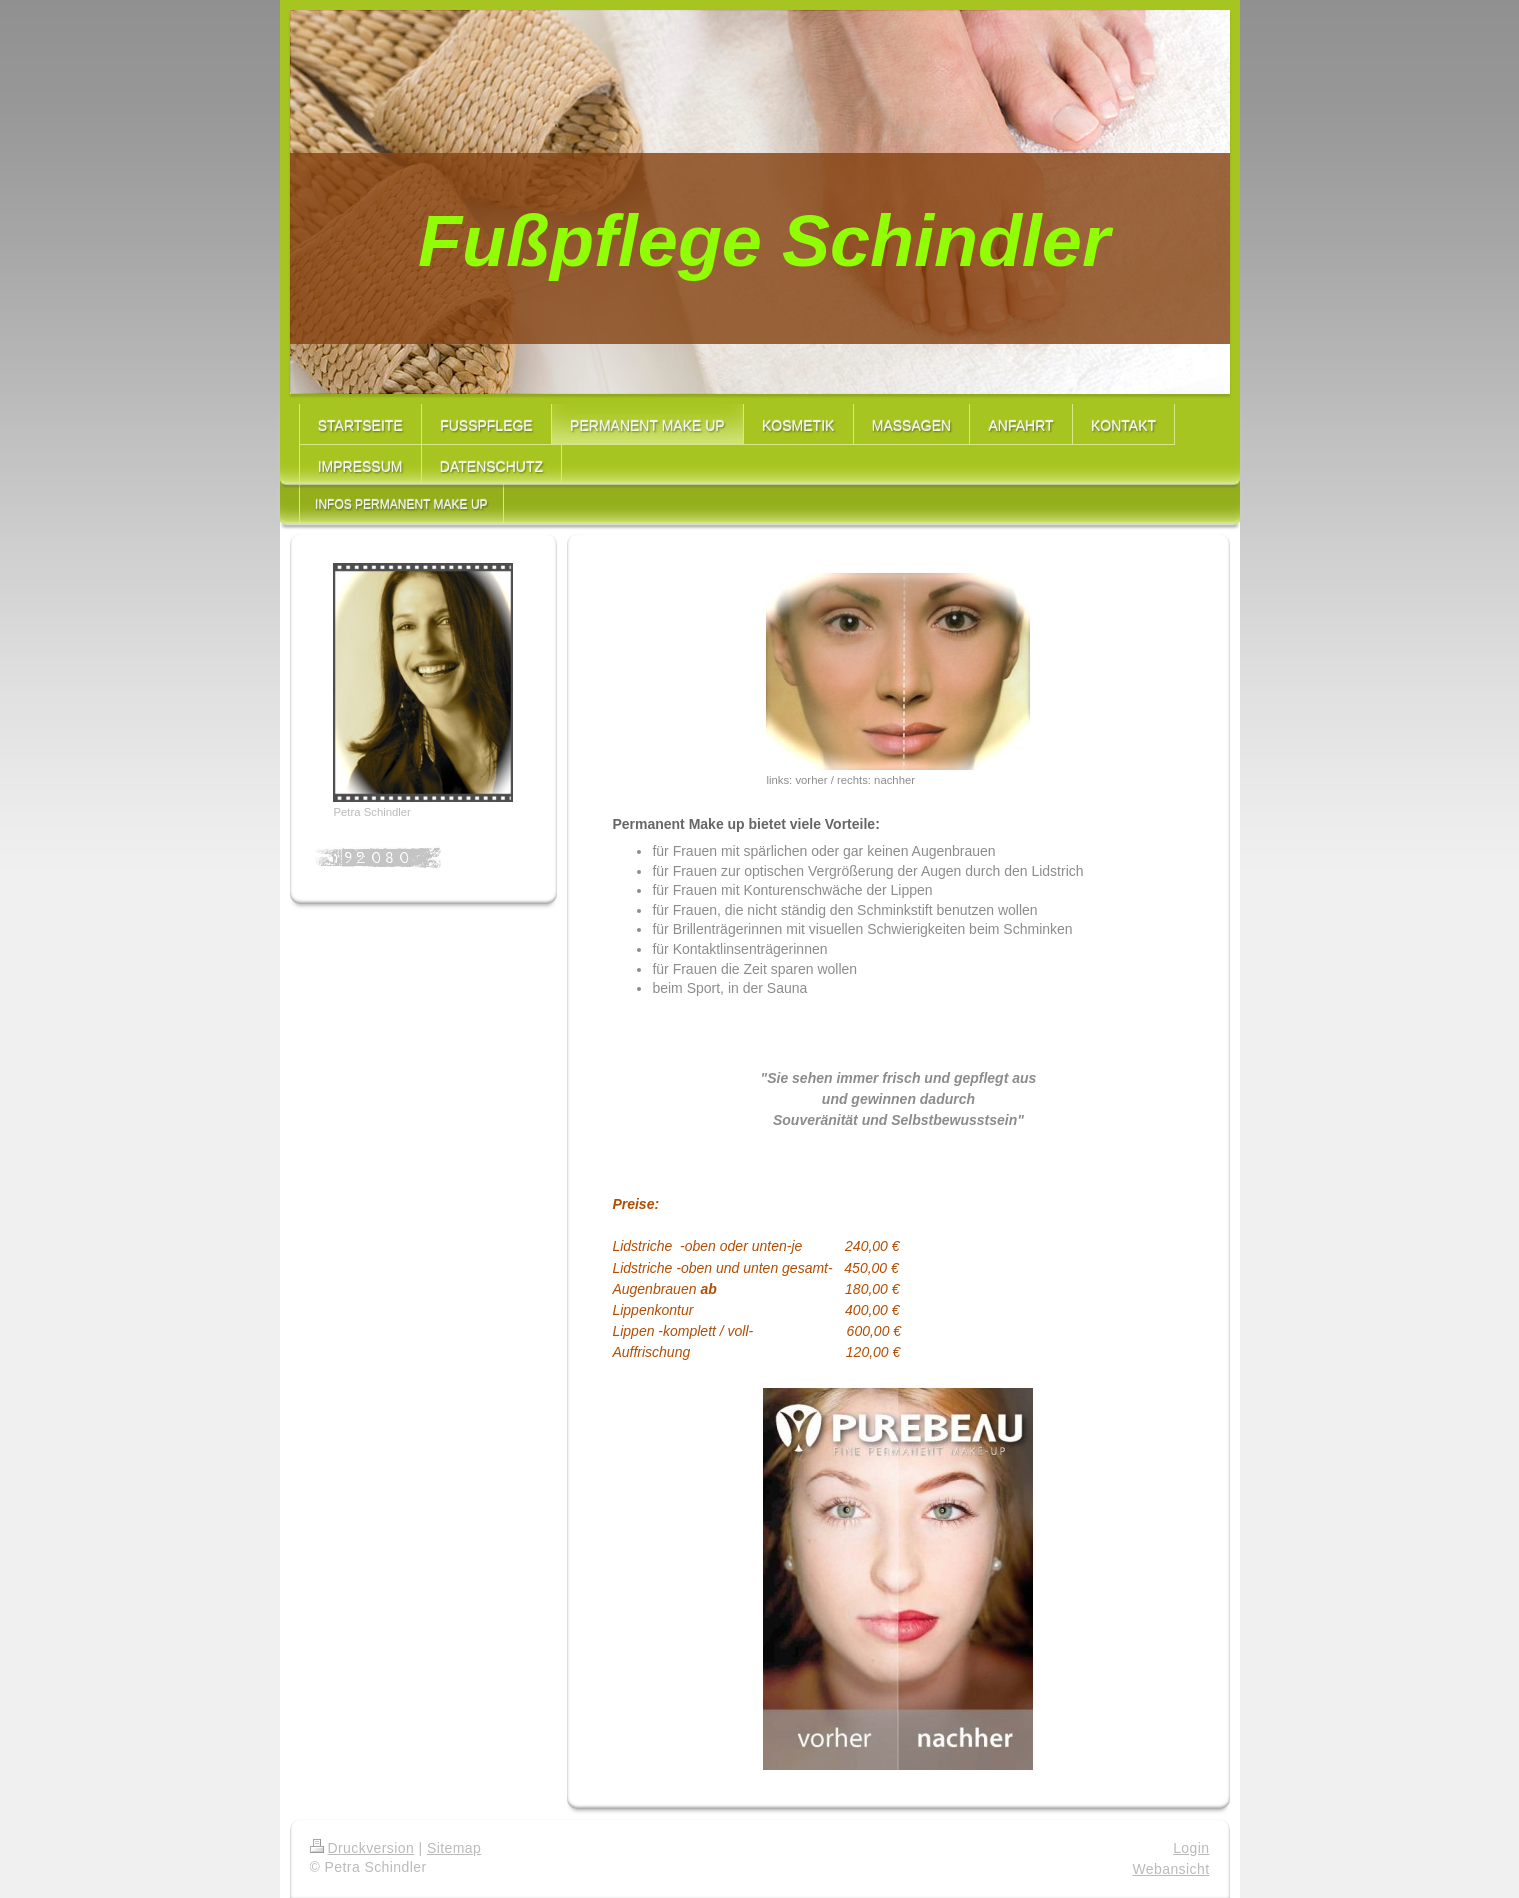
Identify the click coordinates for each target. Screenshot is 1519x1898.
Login (1191, 1848)
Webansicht (1170, 1869)
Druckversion (362, 1848)
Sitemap (454, 1848)
